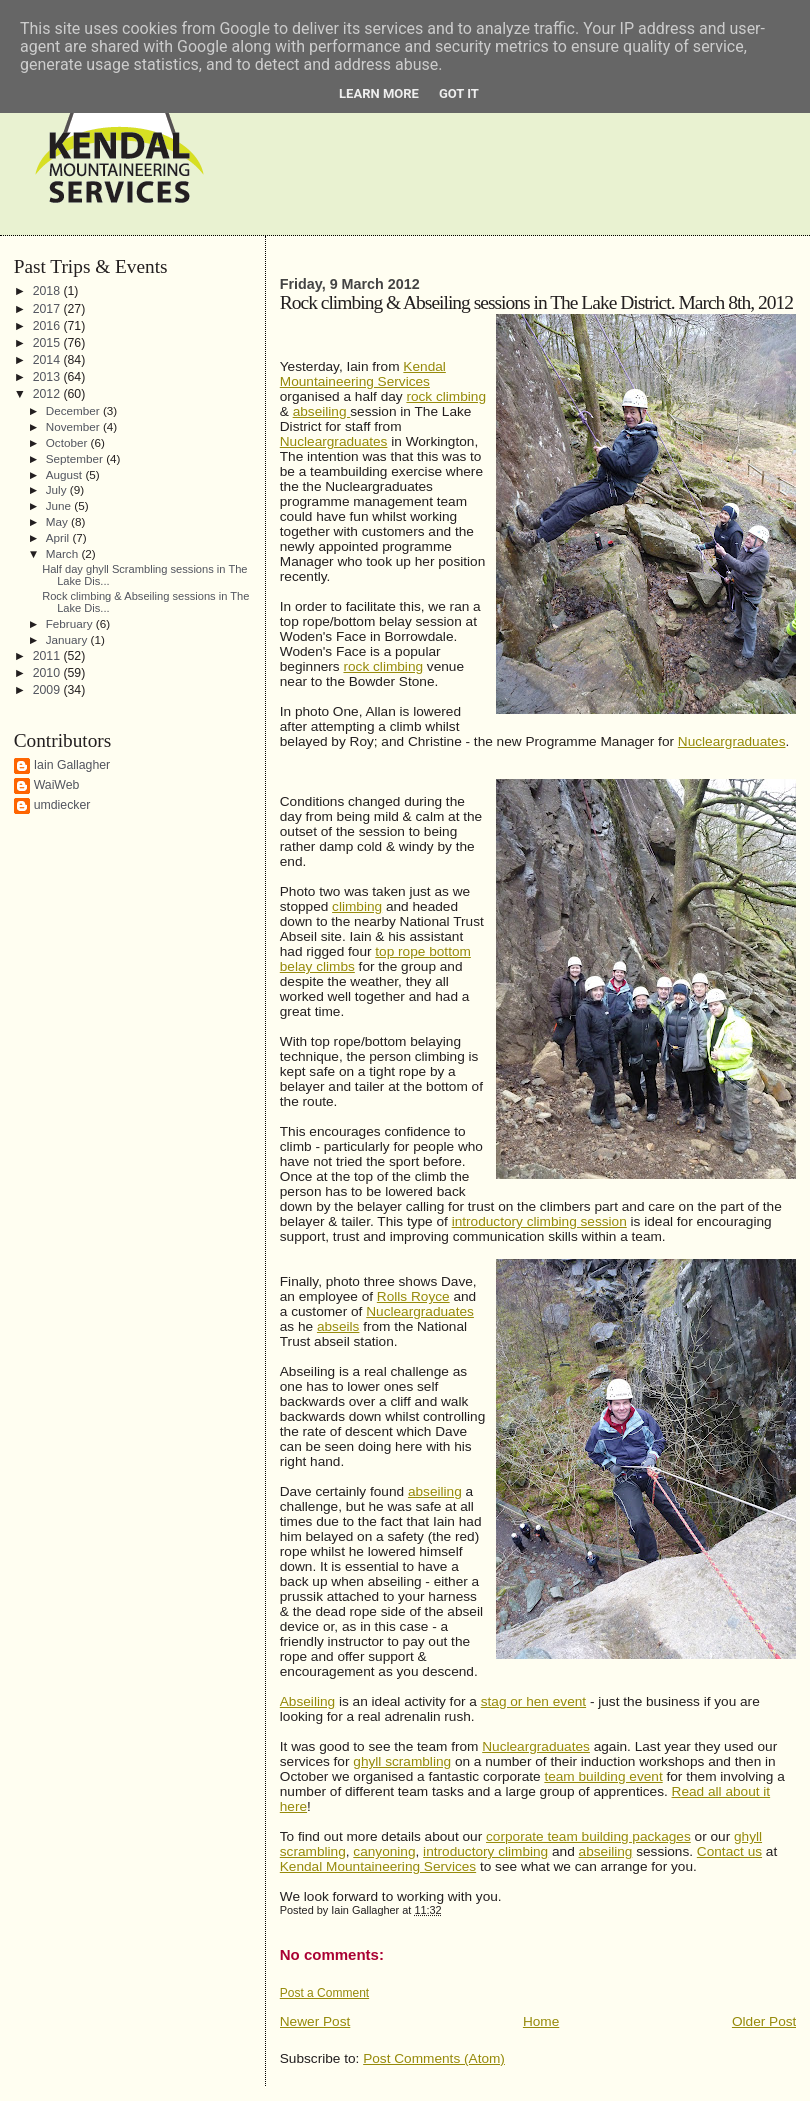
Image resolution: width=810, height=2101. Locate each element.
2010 (48, 673)
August (66, 474)
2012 (48, 394)
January (68, 639)
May (58, 521)
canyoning (384, 1851)
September (76, 458)
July (58, 489)
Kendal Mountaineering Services (363, 374)
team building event (603, 1776)
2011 (48, 656)
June (60, 505)
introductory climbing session (539, 1221)
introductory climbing (485, 1851)
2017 (48, 309)
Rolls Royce (413, 1296)
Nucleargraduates (334, 441)
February (71, 623)
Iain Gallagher (72, 765)
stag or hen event (533, 1701)
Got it (459, 93)
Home (541, 2021)
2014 (48, 360)
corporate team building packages (588, 1836)
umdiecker (62, 805)
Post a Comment (324, 1993)
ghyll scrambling (402, 1761)
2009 (48, 690)
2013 (48, 377)
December (74, 410)
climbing (357, 906)
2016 (48, 326)
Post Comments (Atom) (434, 2058)
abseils (338, 1326)
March (64, 553)
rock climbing (446, 396)
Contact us (729, 1851)
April (59, 537)
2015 (48, 343)
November (74, 426)
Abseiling (307, 1701)
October (68, 442)
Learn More (379, 93)
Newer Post (315, 2021)
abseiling (322, 411)
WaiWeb (57, 785)
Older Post (764, 2021)
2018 (48, 291)
